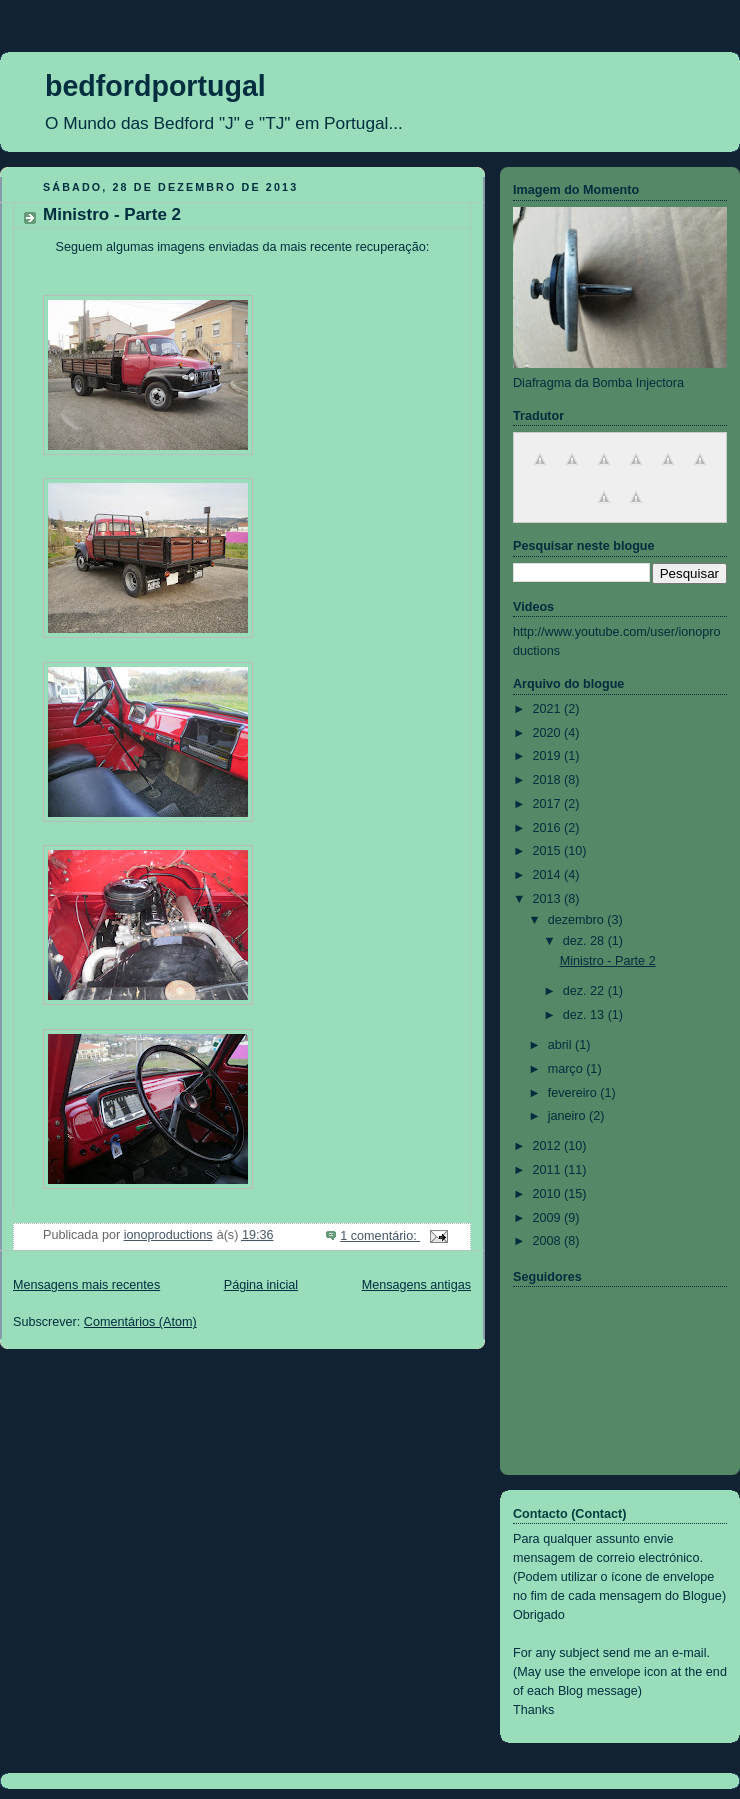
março (567, 1069)
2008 (549, 1241)
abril (561, 1045)
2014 (549, 875)
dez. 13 (585, 1015)
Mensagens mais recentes (86, 1285)
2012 (549, 1146)
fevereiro (574, 1093)
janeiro (568, 1116)
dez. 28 (585, 941)
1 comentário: (380, 1236)
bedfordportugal (155, 86)
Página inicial (261, 1285)
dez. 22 (585, 991)
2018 (549, 780)
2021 (549, 709)
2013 (549, 899)
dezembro (578, 920)
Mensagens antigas (416, 1285)
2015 (549, 851)
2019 (549, 756)
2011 (549, 1170)
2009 (549, 1218)
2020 (549, 733)
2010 (549, 1194)
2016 (549, 828)
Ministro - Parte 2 (112, 214)
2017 (549, 804)
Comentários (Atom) (140, 1322)
